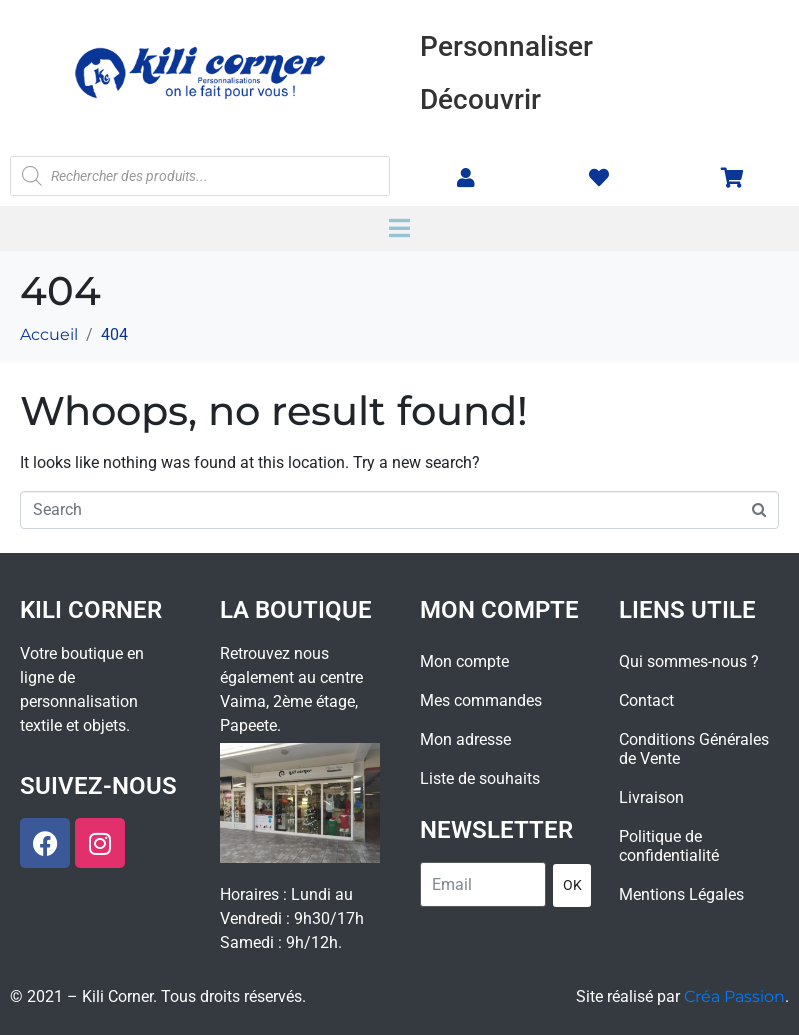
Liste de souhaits (480, 778)
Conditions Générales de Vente (694, 749)
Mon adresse (465, 739)
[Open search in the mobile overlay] (200, 176)
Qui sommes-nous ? (689, 661)
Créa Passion (734, 996)
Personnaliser (506, 46)
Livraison (651, 797)
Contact (646, 700)
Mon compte (464, 661)
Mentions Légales (681, 894)
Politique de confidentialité (669, 846)
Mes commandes (481, 700)
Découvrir (480, 99)
